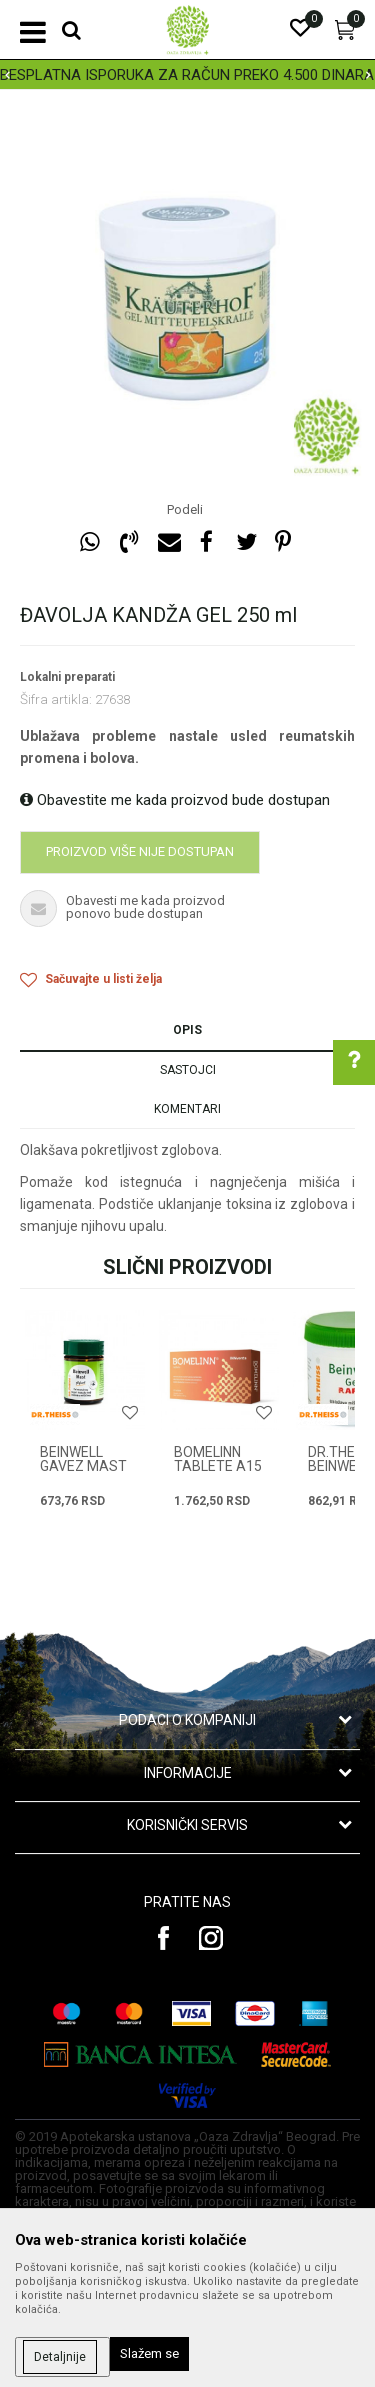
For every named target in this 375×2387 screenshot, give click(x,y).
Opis (187, 1030)
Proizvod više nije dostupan (140, 851)
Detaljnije (60, 2357)
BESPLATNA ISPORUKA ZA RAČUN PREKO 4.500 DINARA (187, 75)
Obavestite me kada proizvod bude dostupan (175, 800)
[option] (187, 75)
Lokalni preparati (67, 677)
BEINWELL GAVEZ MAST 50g (83, 1466)
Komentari (187, 1109)
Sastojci (188, 1070)
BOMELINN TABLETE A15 (218, 1459)
